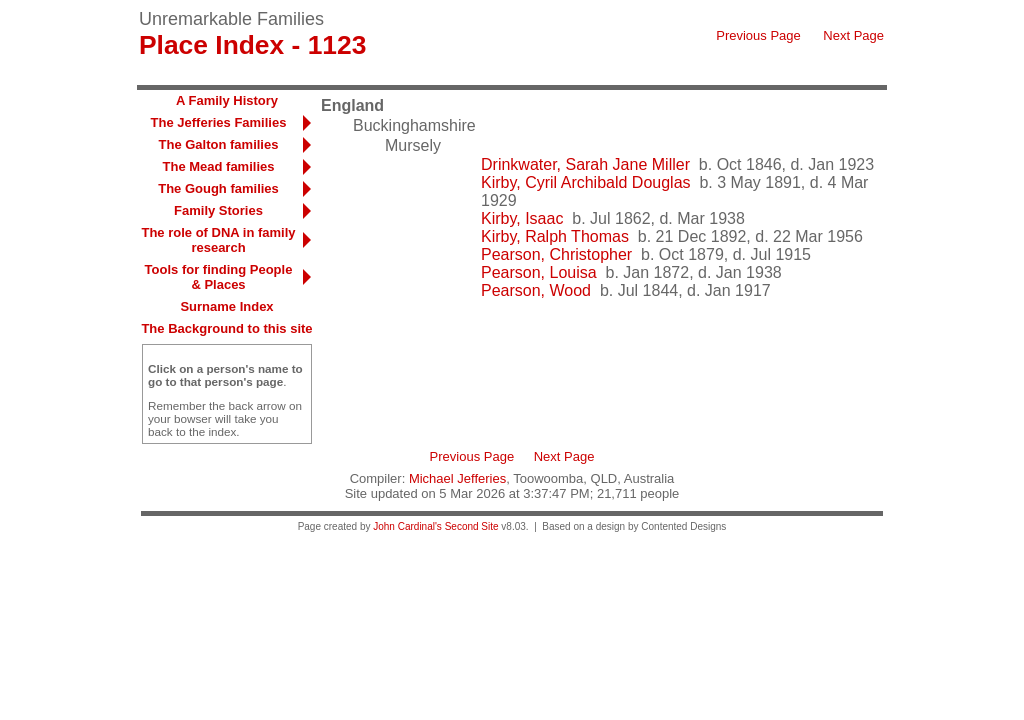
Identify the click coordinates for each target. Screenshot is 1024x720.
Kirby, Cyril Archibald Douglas (586, 182)
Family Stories (218, 210)
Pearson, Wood (536, 290)
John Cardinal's (407, 526)
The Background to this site (226, 328)
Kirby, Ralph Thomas (555, 236)
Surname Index (226, 306)
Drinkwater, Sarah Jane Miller (585, 164)
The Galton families (219, 144)
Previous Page (758, 35)
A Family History (227, 100)
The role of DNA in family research (218, 240)
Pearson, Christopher (556, 254)
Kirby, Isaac (522, 218)
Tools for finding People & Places (219, 277)
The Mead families (219, 166)
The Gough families (218, 188)
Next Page (853, 35)
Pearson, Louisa (539, 272)
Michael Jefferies (457, 478)
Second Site (472, 526)
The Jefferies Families (219, 122)
